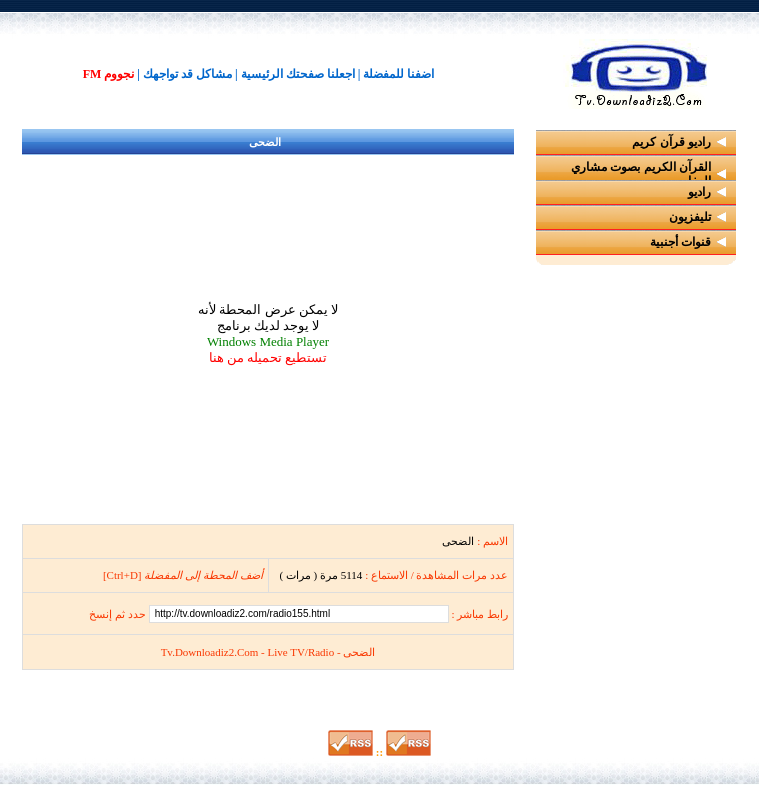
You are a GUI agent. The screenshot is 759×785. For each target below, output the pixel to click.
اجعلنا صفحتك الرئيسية (298, 74)
